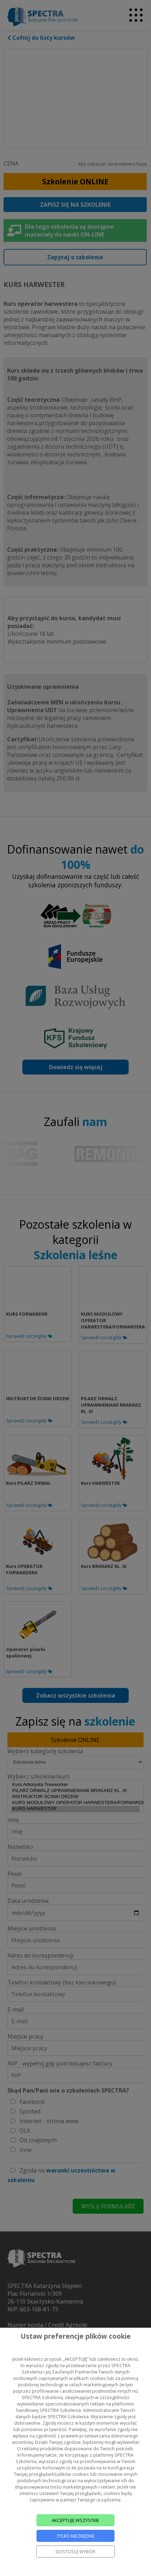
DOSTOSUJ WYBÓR (75, 2551)
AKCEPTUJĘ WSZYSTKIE (75, 2520)
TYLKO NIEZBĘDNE (76, 2536)
